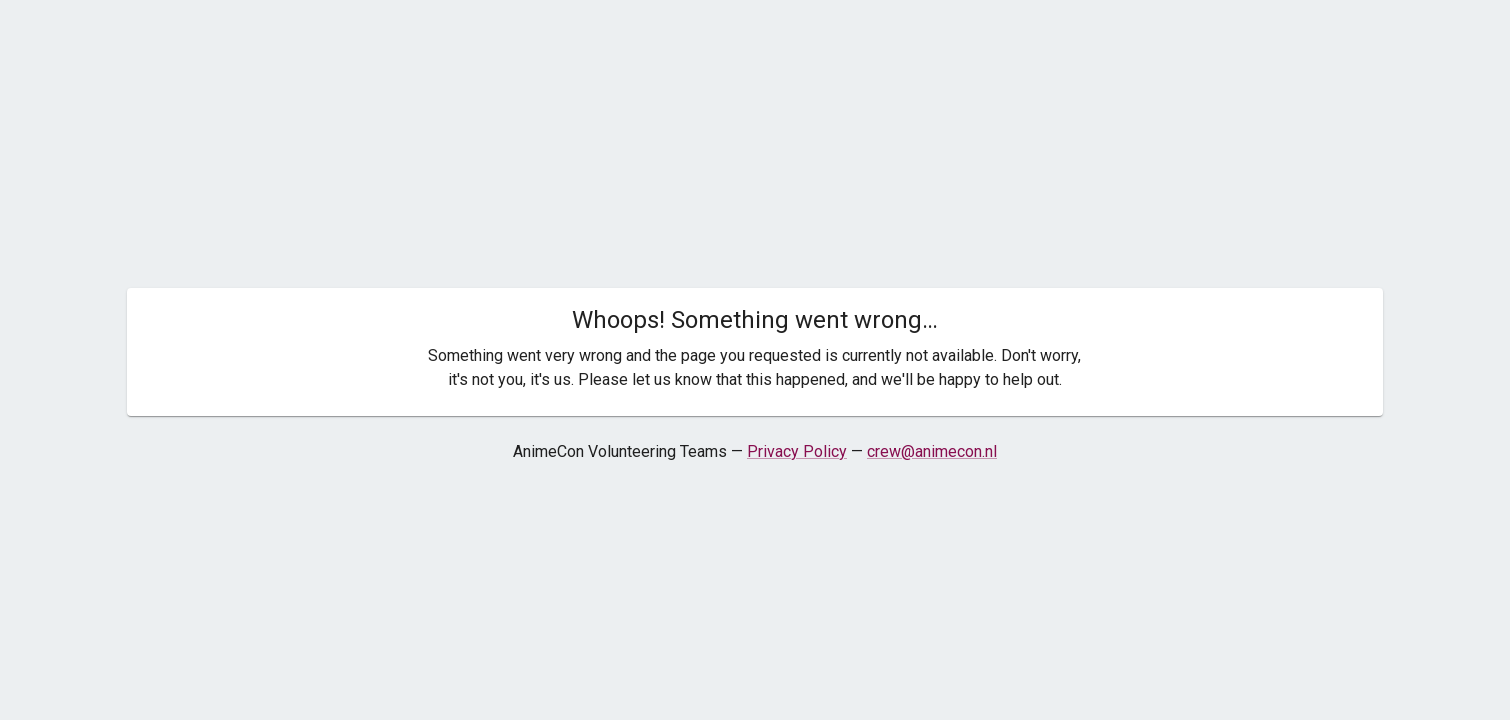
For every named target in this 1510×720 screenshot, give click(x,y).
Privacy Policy (797, 451)
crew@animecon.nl (932, 451)
